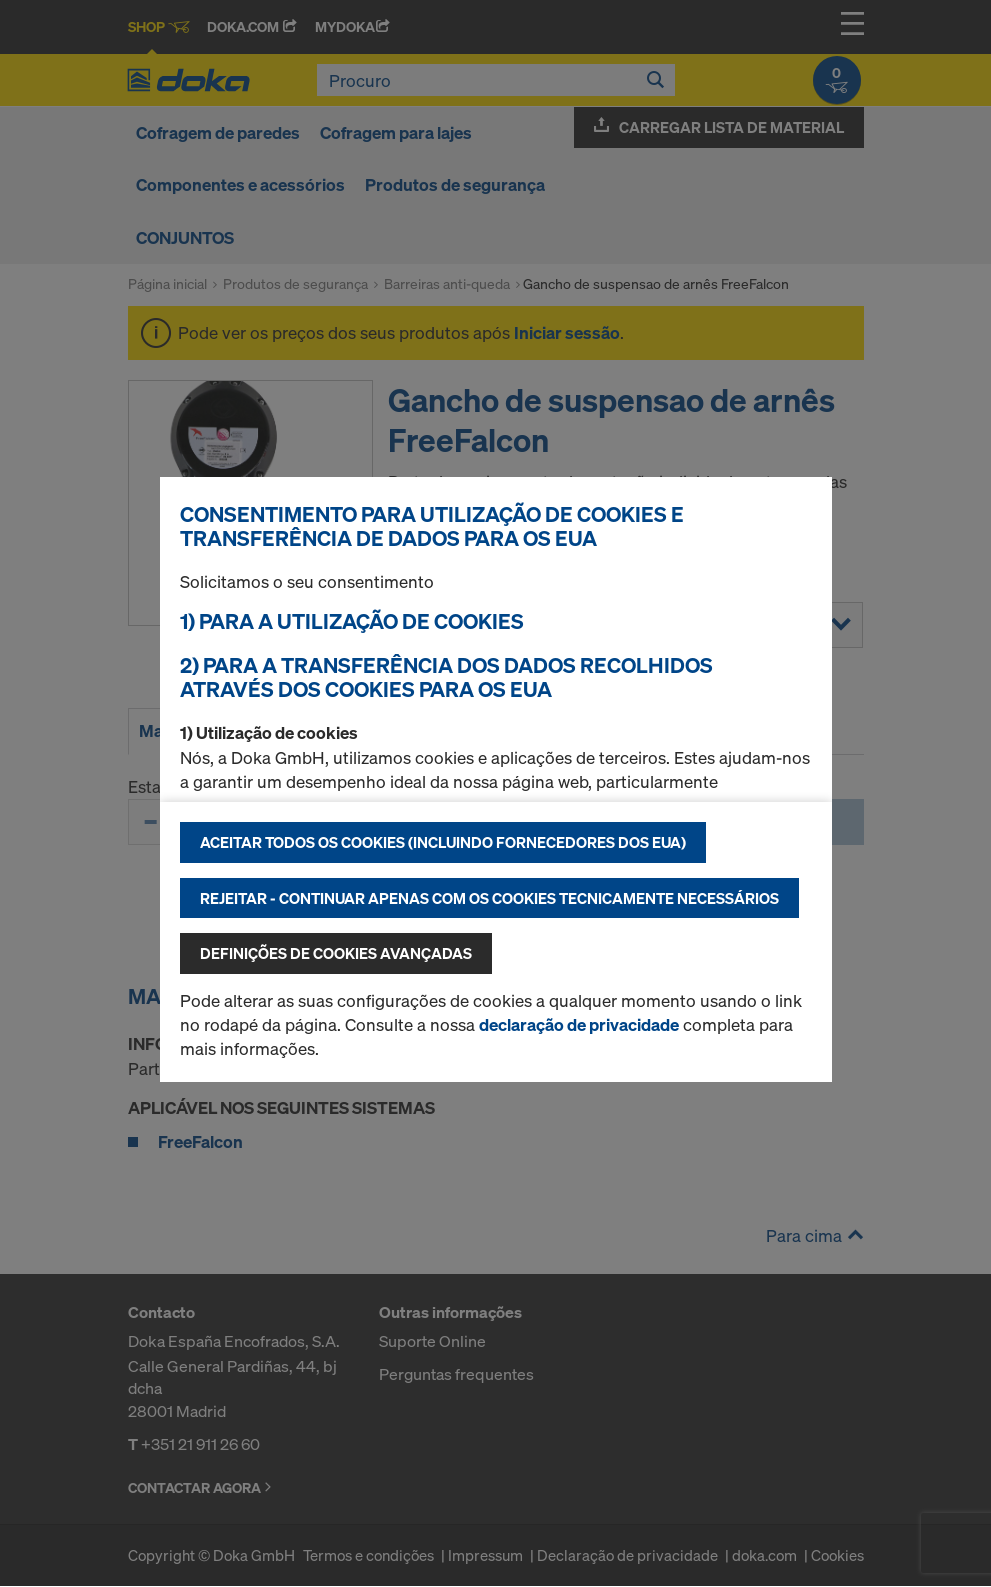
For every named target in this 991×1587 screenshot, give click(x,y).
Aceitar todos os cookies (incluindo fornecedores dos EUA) (443, 842)
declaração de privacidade (579, 1024)
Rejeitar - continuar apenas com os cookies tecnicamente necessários (489, 898)
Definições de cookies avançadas (336, 953)
